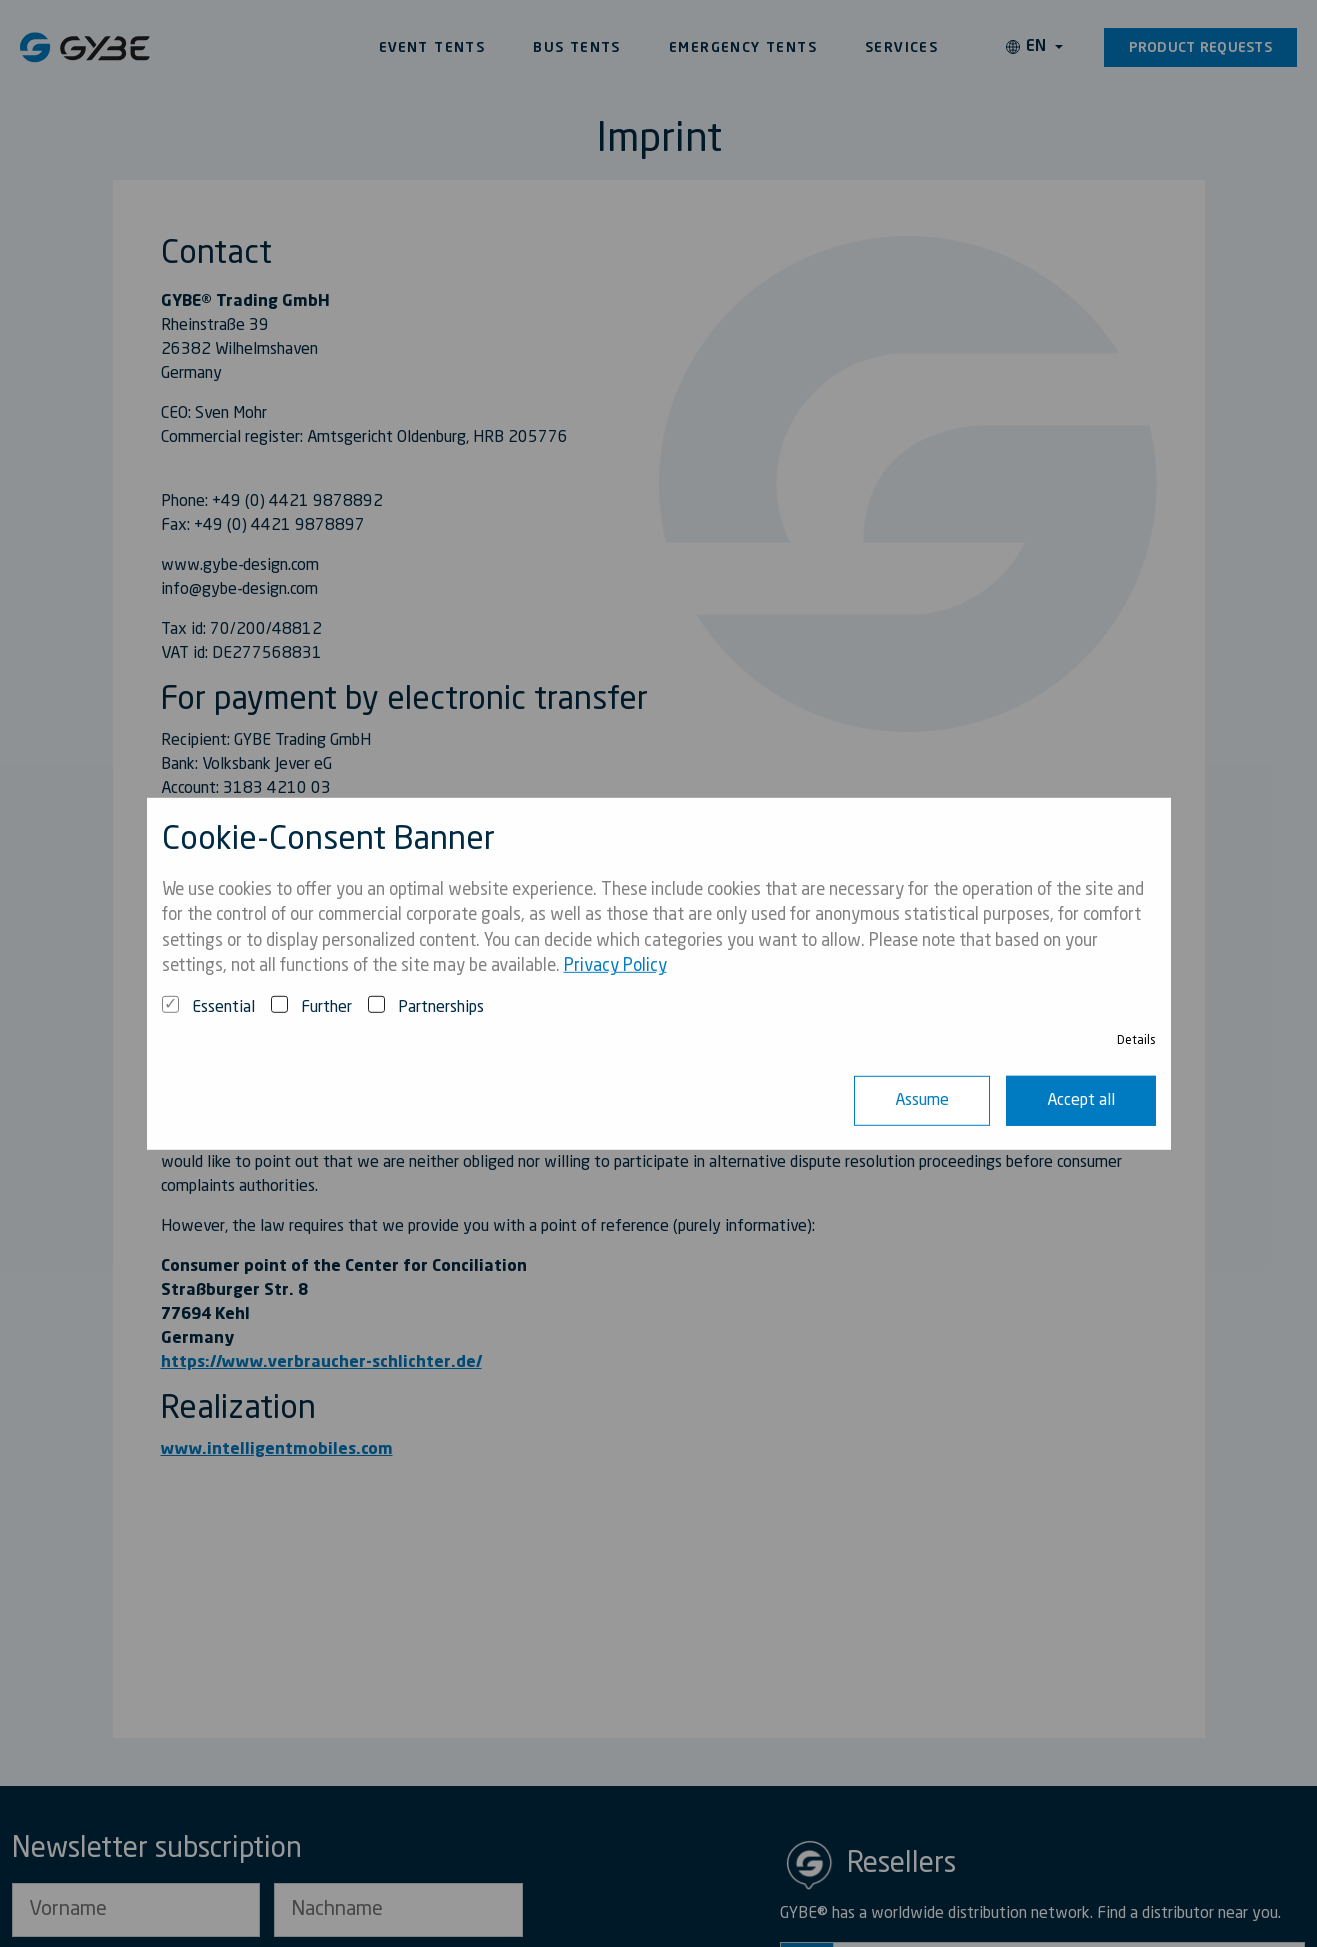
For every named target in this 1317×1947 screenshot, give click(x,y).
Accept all (1081, 1101)
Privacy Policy (615, 966)
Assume (922, 1101)
